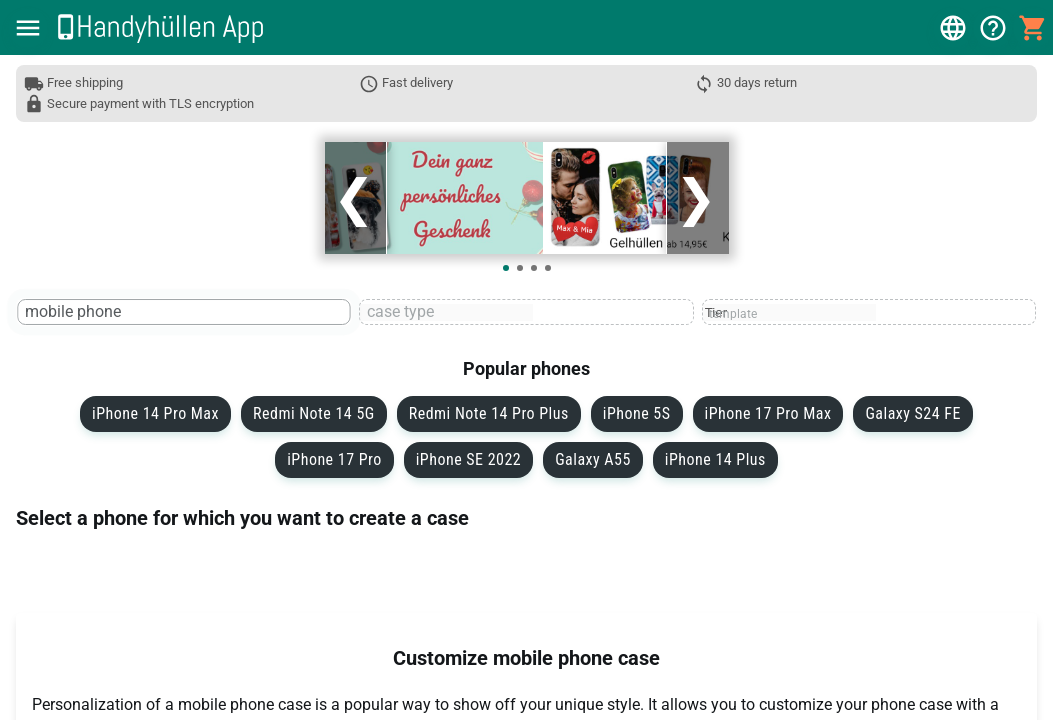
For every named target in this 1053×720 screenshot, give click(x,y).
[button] (28, 28)
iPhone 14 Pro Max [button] (155, 414)
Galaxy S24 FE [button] (912, 414)
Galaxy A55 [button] (593, 460)
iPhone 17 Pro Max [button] (768, 414)
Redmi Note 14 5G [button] (314, 414)
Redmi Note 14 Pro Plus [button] (489, 414)
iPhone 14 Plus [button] (715, 460)
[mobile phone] (105, 312)
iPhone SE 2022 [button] (468, 460)
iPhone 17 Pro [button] (334, 460)
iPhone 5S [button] (637, 414)
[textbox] (184, 312)
